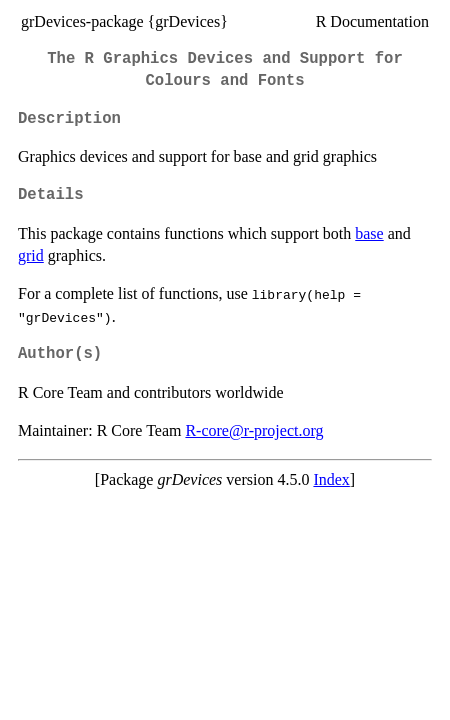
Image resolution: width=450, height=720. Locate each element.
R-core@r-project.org (254, 430)
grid (31, 255)
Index (331, 479)
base (369, 233)
